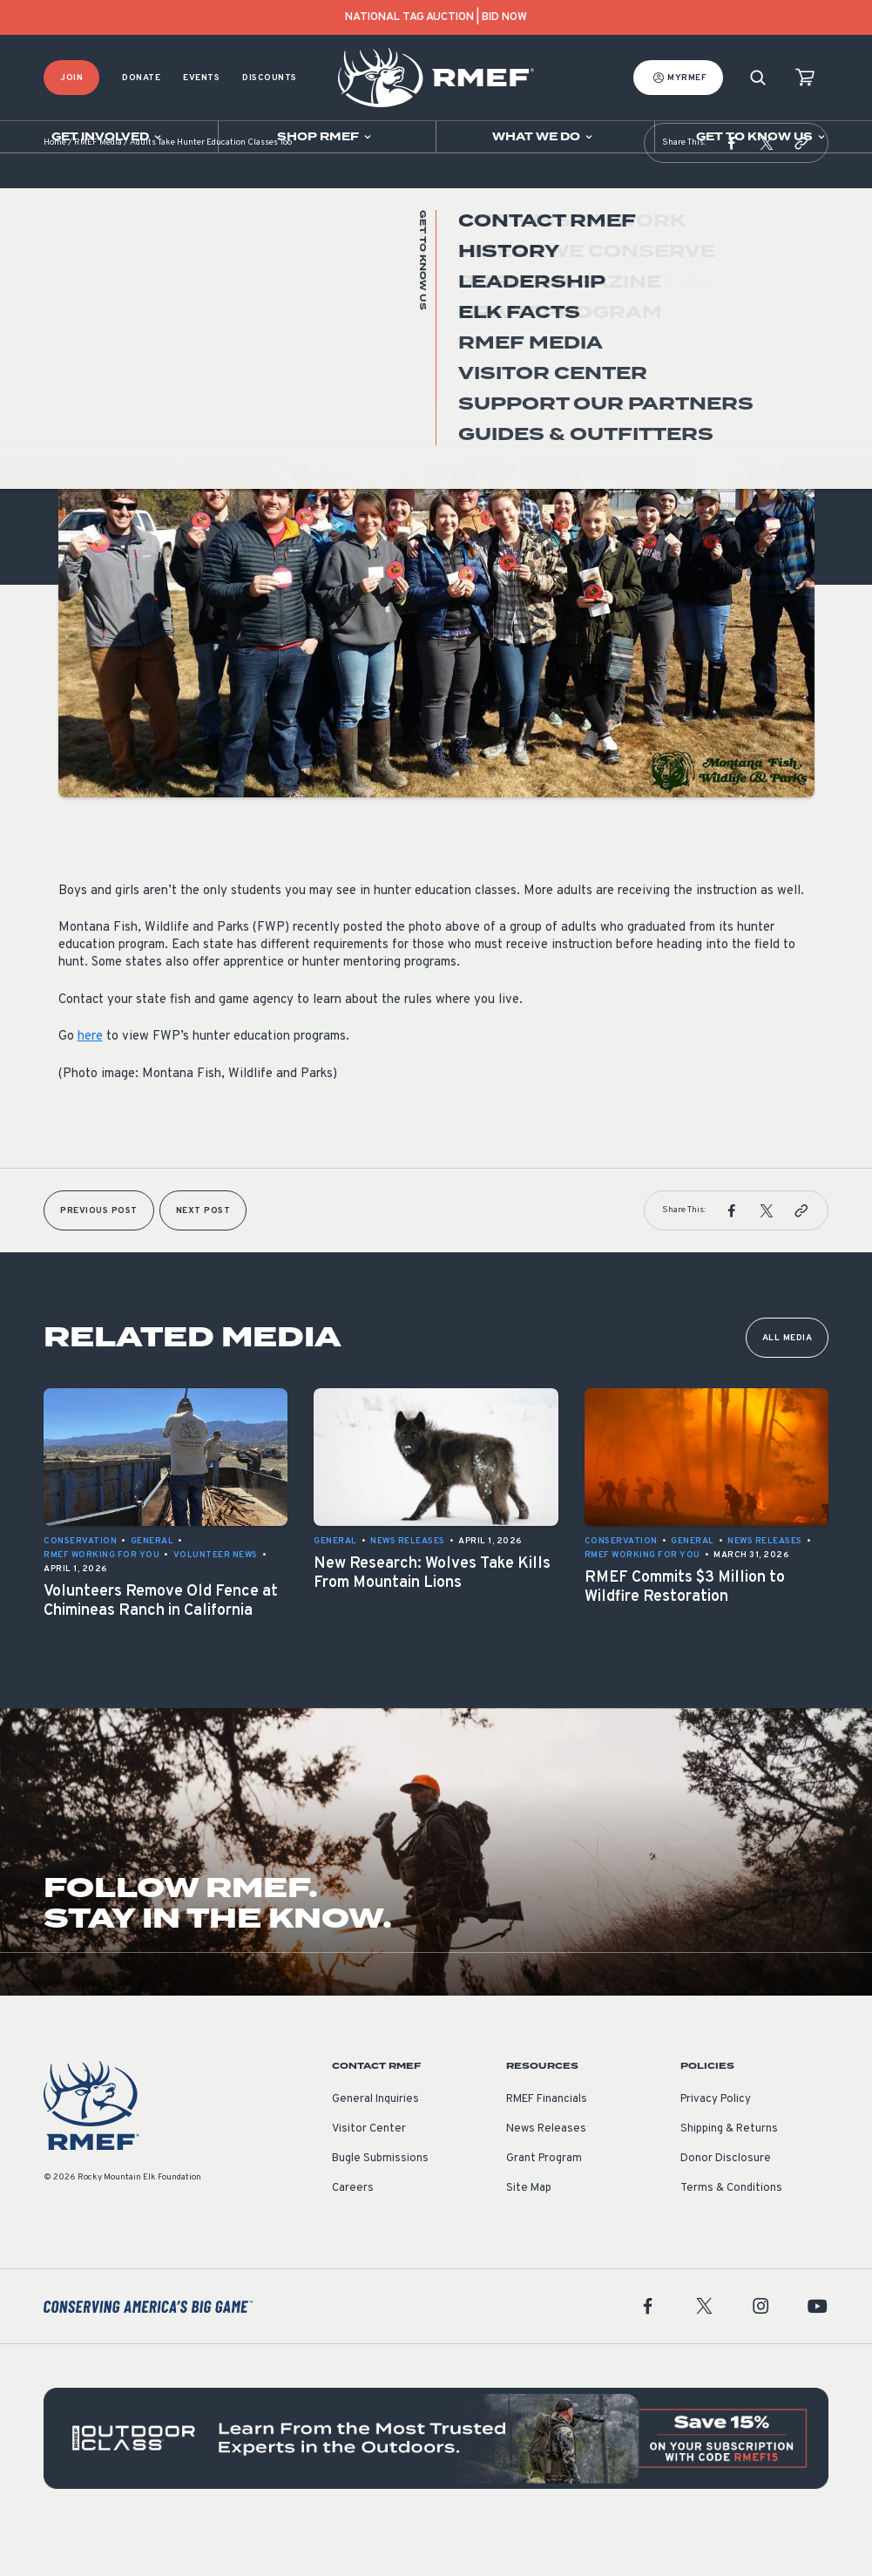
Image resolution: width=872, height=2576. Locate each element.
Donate (141, 78)
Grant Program (544, 2202)
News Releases (546, 2172)
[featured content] (436, 2481)
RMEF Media (98, 187)
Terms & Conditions (731, 2232)
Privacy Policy (715, 2143)
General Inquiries (375, 2143)
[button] (731, 186)
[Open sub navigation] (109, 137)
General (80, 364)
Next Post (203, 1254)
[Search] (758, 78)
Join (71, 78)
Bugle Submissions (380, 2202)
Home (55, 187)
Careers (353, 2232)
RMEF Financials (546, 2143)
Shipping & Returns (729, 2172)
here (90, 1080)
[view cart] (805, 78)
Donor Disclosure (725, 2202)
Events (201, 78)
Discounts (269, 78)
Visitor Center (369, 2172)
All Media (787, 1381)
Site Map (528, 2232)
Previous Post (99, 1254)
